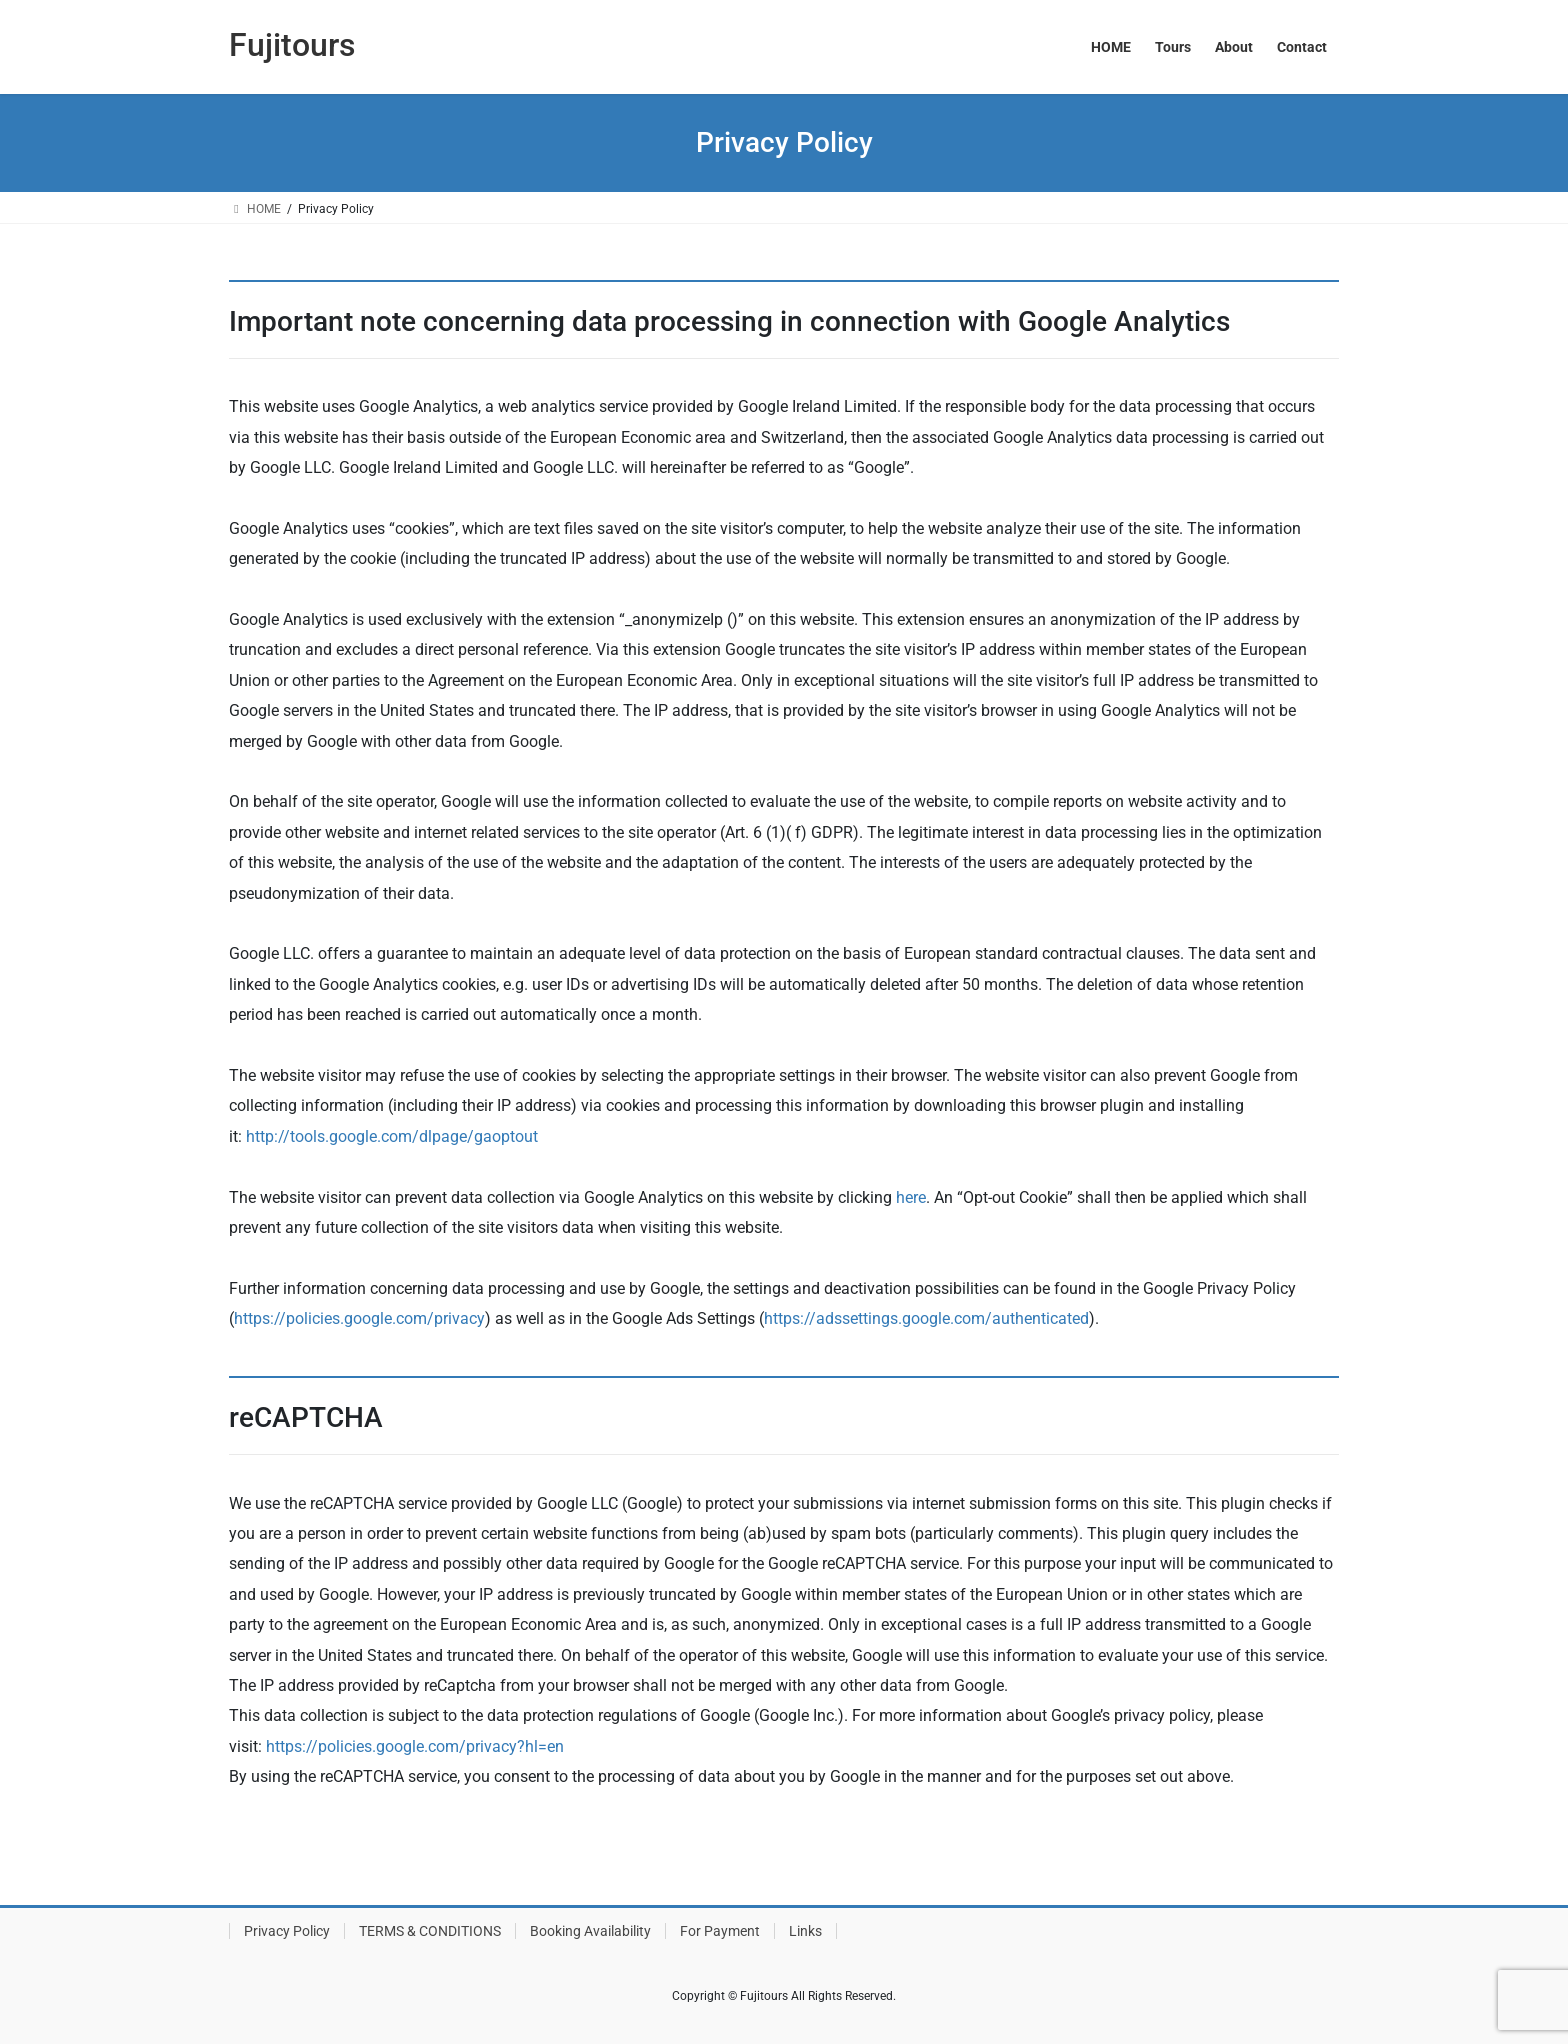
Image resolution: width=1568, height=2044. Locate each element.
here (911, 1197)
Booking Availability (590, 1931)
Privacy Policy (287, 1931)
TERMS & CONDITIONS (430, 1931)
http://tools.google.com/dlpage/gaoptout (392, 1136)
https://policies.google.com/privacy (359, 1318)
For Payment (720, 1931)
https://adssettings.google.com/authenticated (926, 1318)
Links (805, 1931)
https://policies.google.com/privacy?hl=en (415, 1746)
